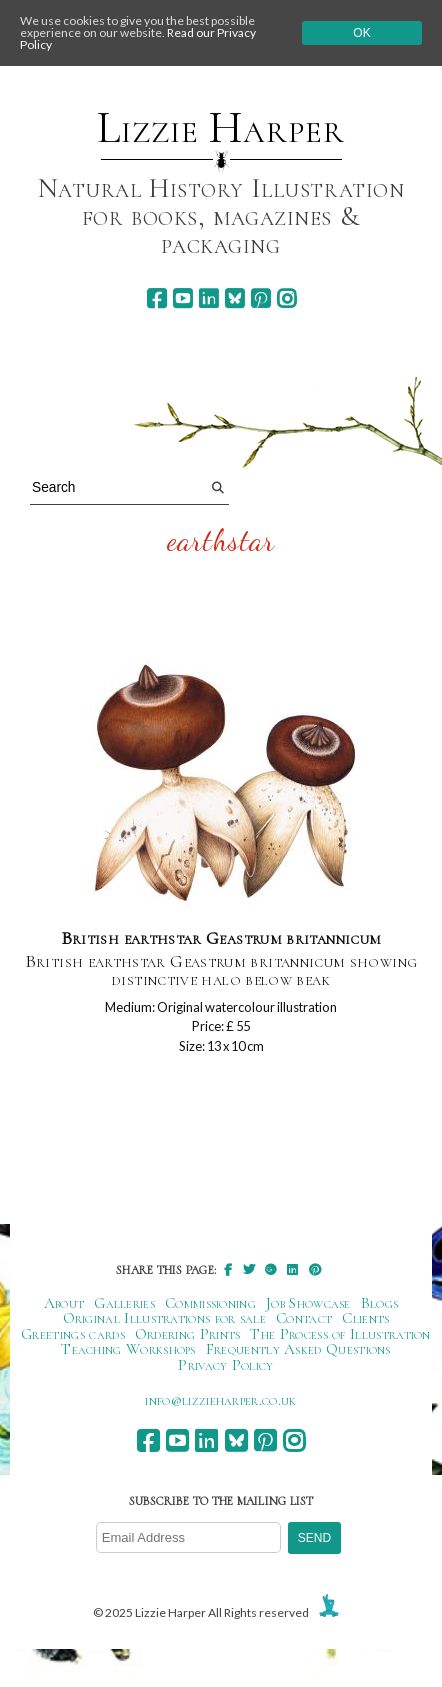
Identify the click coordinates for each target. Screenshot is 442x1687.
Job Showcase (308, 1303)
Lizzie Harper (220, 128)
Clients (365, 1318)
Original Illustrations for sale (165, 1318)
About (64, 1303)
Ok (361, 33)
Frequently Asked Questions (298, 1349)
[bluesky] (234, 298)
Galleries (124, 1303)
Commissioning (210, 1303)
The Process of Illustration (340, 1334)
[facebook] (156, 298)
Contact (304, 1318)
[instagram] (286, 298)
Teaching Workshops (128, 1349)
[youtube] (182, 298)
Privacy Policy (225, 1365)
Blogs (380, 1303)
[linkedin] (208, 298)
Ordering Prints (188, 1334)
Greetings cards (73, 1334)
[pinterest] (260, 298)
